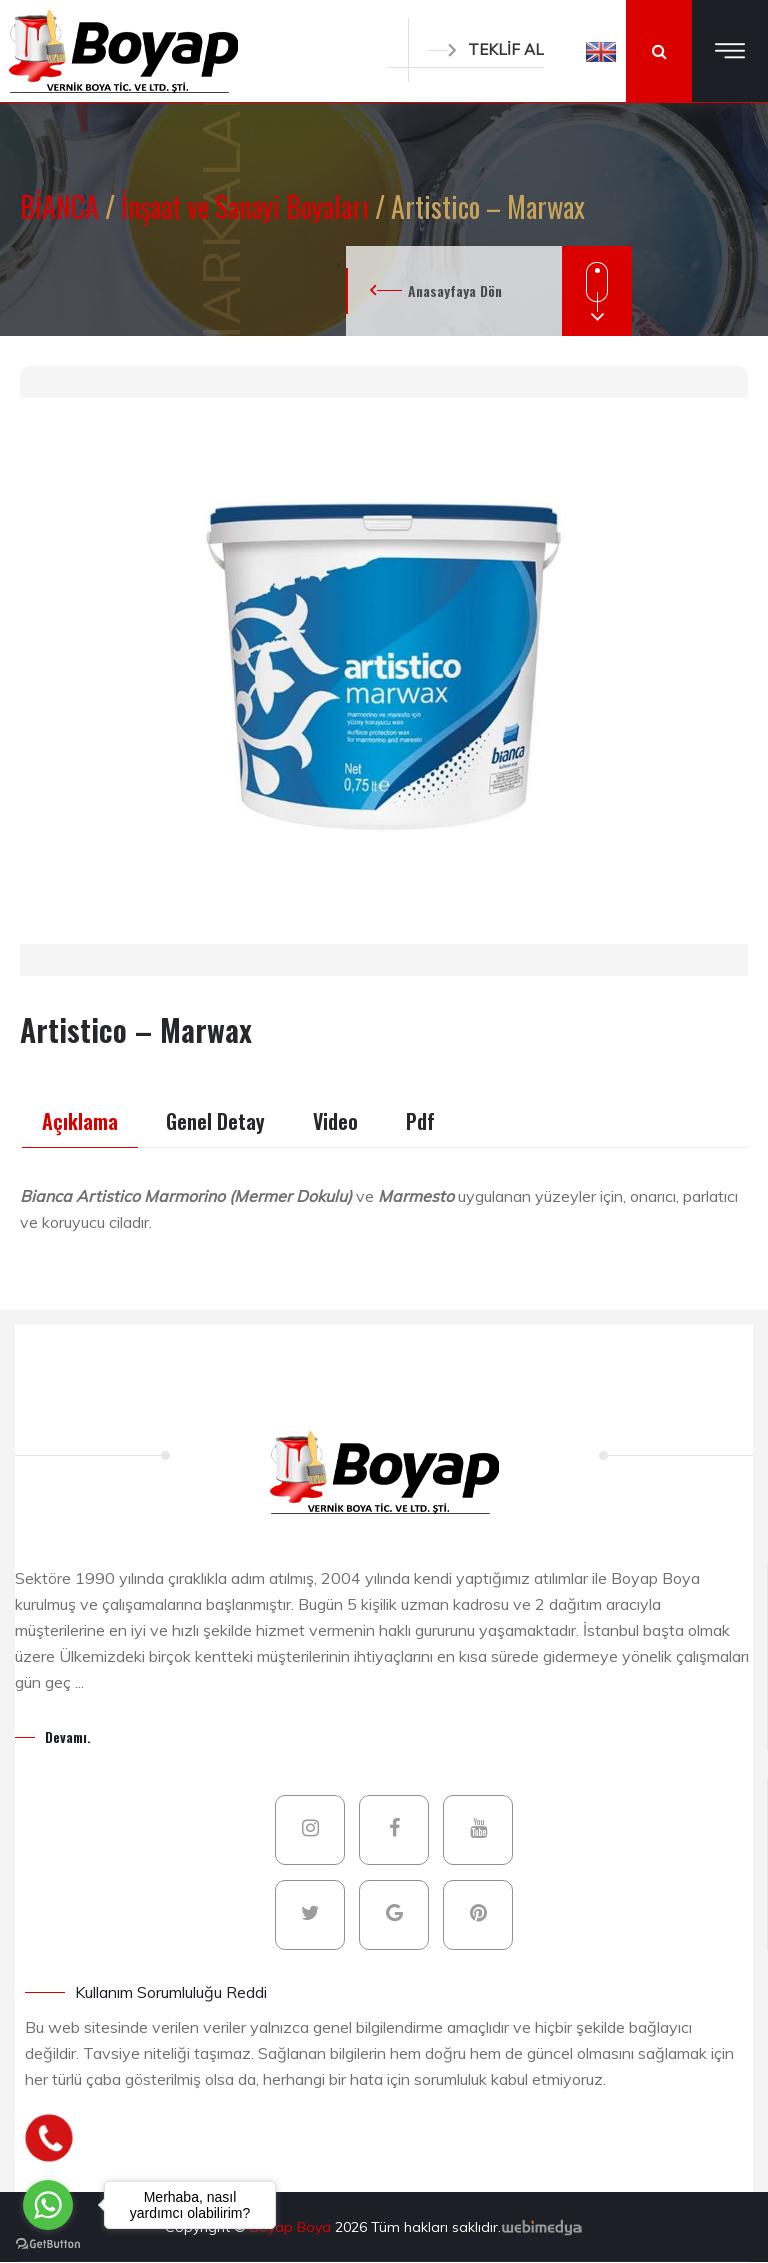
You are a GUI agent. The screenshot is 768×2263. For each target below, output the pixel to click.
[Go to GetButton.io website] (48, 2243)
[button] (601, 51)
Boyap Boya (292, 2227)
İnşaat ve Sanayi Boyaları (248, 206)
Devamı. (68, 1736)
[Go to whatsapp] (48, 2205)
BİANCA (62, 206)
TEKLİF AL (486, 49)
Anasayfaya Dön (455, 290)
